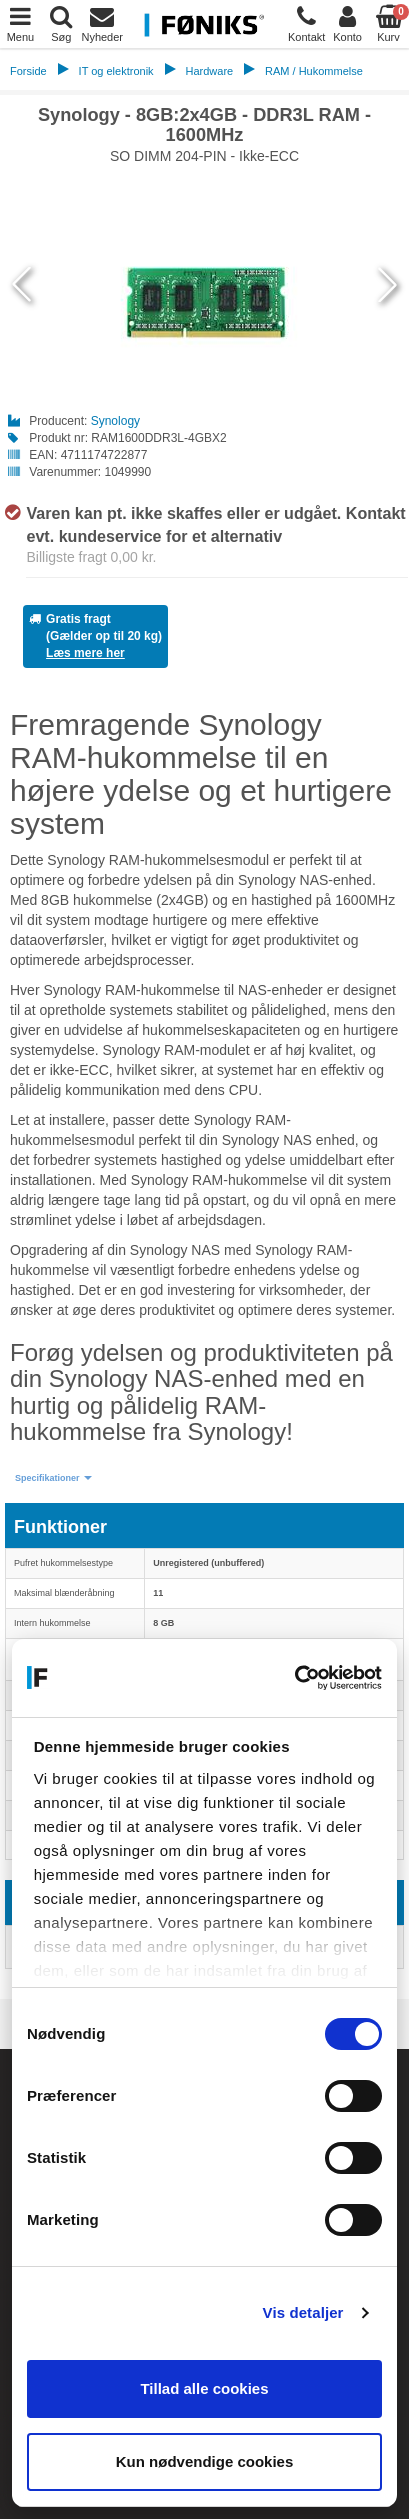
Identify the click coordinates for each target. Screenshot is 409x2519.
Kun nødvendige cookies (205, 2461)
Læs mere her (85, 653)
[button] (53, 1478)
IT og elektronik (116, 71)
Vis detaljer (303, 2312)
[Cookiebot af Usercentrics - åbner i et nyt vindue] (294, 1678)
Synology (115, 421)
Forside (28, 71)
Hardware (209, 71)
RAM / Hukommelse (314, 71)
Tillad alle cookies (204, 2388)
